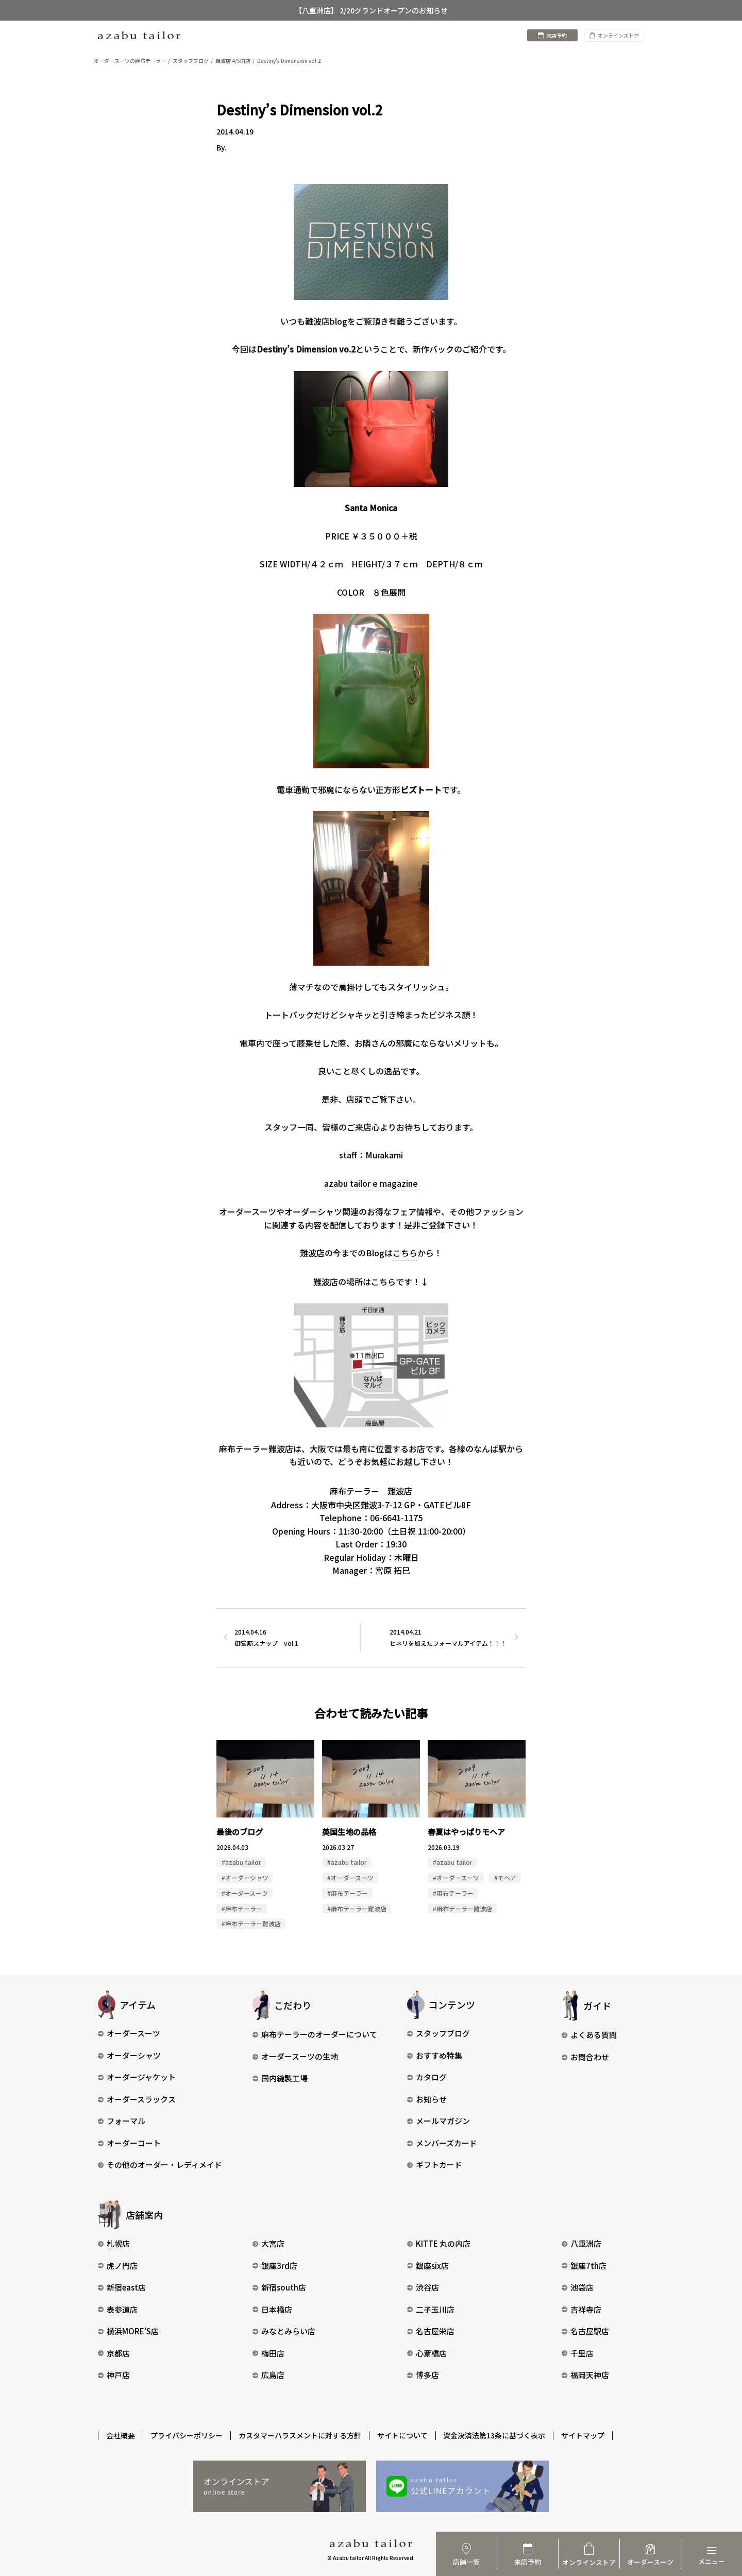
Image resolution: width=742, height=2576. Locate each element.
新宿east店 (122, 2287)
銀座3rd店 (274, 2265)
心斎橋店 (427, 2353)
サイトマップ (583, 2435)
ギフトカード (434, 2165)
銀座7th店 (584, 2265)
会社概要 (120, 2435)
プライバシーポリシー (187, 2435)
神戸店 (114, 2375)
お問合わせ (585, 2057)
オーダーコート (129, 2143)
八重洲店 (581, 2243)
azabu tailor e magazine (371, 1183)
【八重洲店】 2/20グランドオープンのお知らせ (371, 10)
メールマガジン (438, 2121)
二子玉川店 (430, 2309)
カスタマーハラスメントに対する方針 (300, 2435)
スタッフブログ (438, 2033)
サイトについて (403, 2435)
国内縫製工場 (280, 2078)
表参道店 (118, 2309)
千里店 (578, 2353)
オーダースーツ (129, 2033)
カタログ (427, 2077)
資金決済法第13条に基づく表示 (495, 2435)
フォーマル (121, 2121)
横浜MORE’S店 (128, 2331)
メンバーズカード (442, 2143)
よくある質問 (589, 2035)
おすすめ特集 (434, 2055)
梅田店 (268, 2353)
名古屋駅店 (585, 2331)
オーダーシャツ (129, 2055)
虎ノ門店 (118, 2265)
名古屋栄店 (430, 2331)
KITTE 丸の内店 (438, 2243)
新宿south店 (279, 2287)
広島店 (268, 2375)
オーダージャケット (137, 2077)
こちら (405, 1253)
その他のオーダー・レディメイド (160, 2165)
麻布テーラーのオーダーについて (314, 2034)
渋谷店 (423, 2287)
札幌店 (114, 2243)
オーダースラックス (137, 2099)
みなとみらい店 (283, 2331)
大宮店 (268, 2243)
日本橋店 (272, 2309)
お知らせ (427, 2099)
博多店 (423, 2375)
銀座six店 (428, 2265)
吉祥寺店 (581, 2309)
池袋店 (578, 2287)
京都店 (114, 2353)
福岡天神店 (585, 2375)
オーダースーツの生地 (295, 2056)
